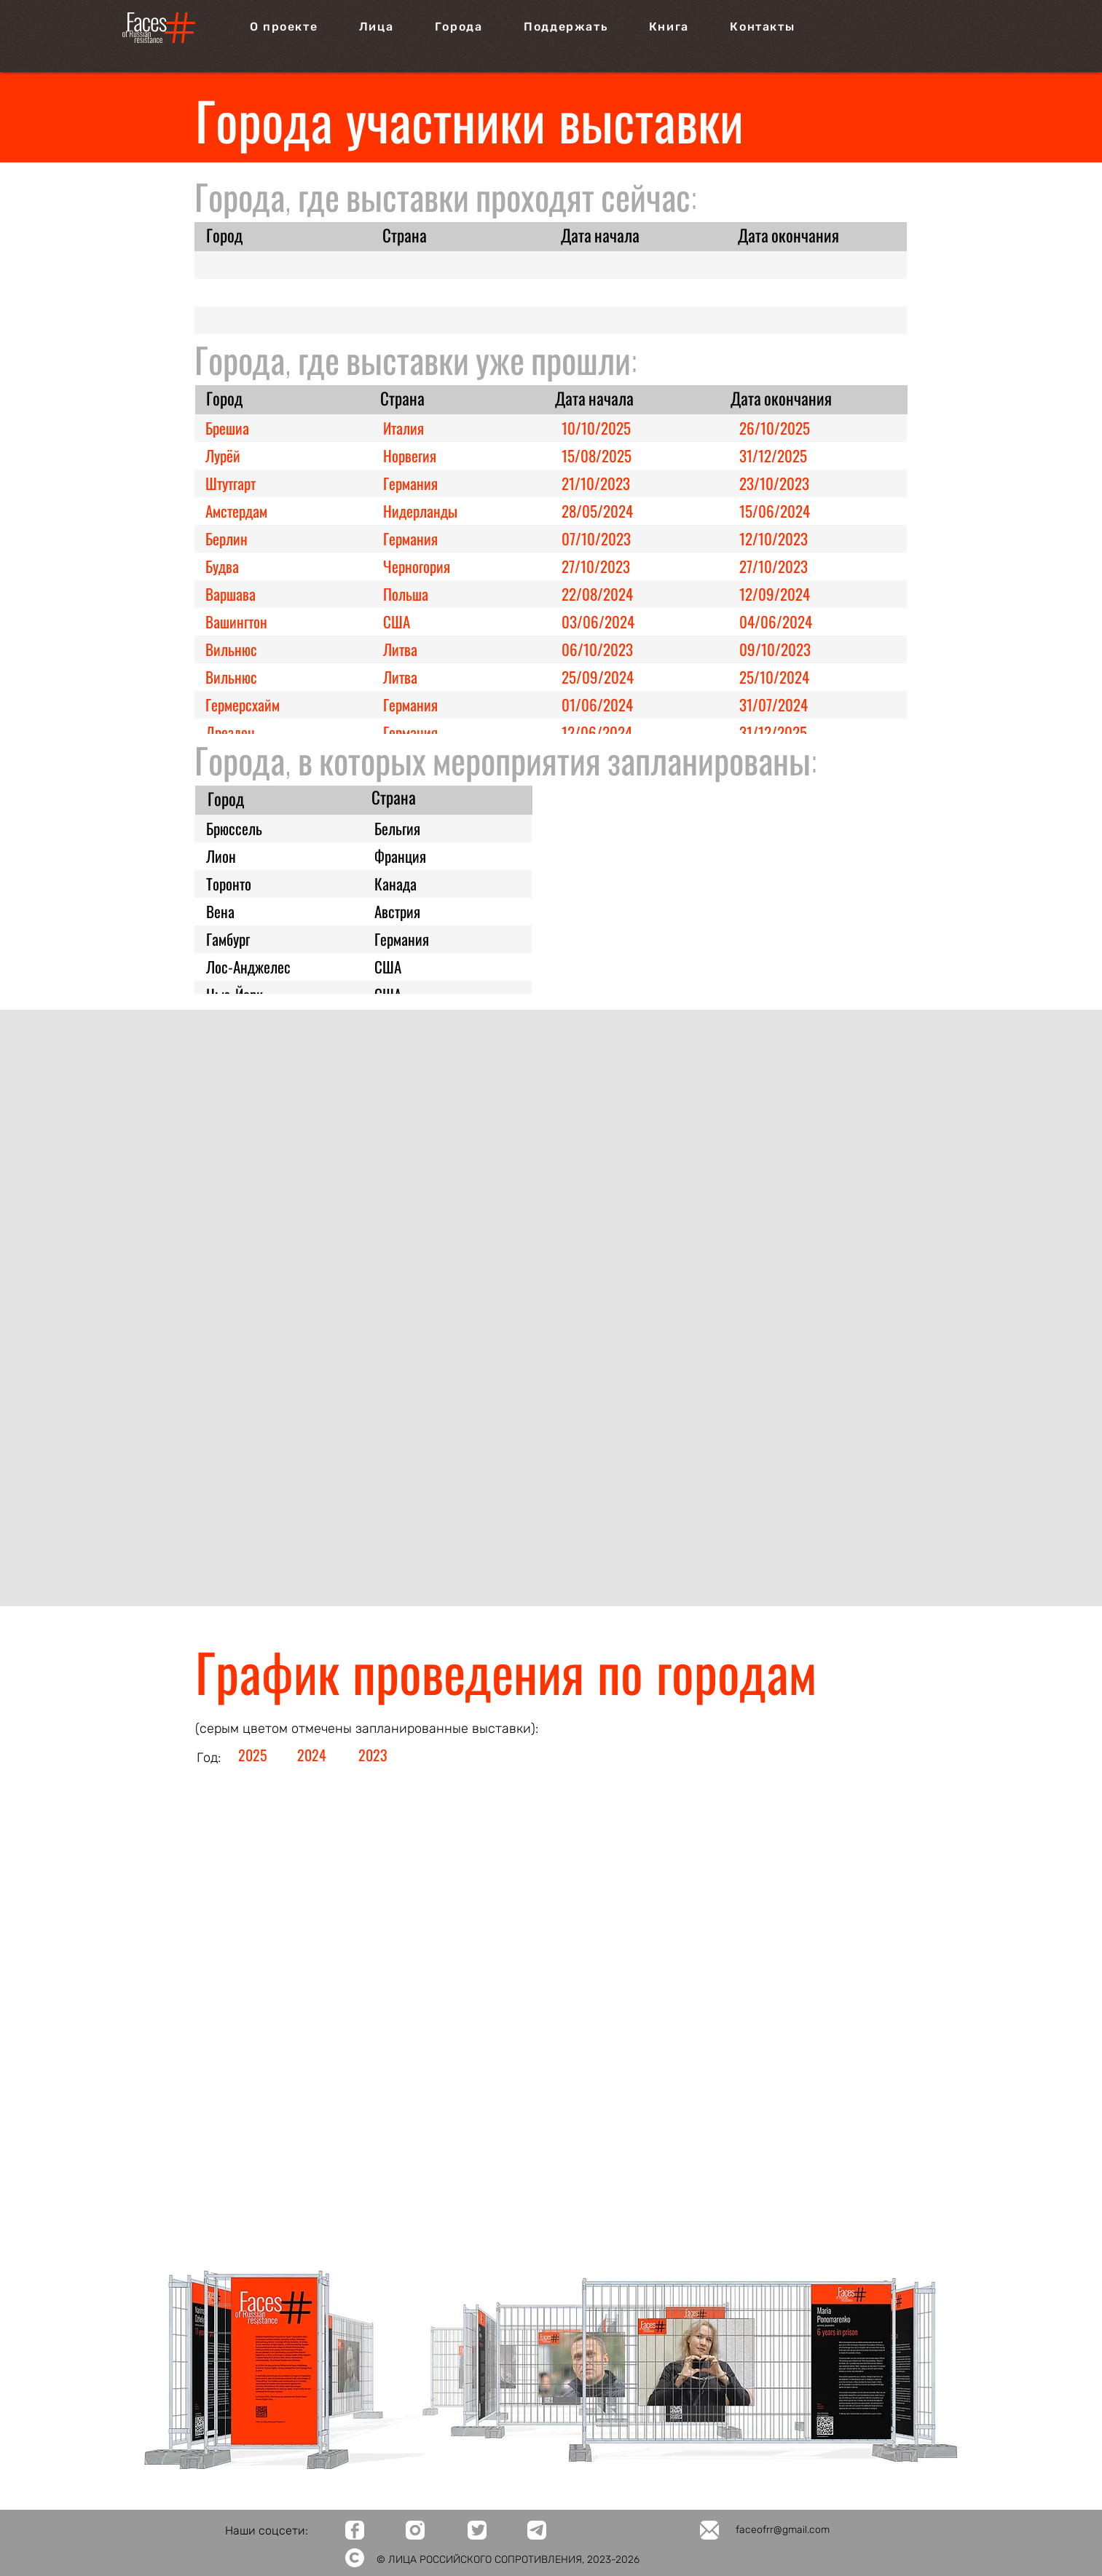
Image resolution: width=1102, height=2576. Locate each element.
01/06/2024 (597, 704)
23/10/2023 (774, 483)
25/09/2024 (598, 676)
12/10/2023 (773, 538)
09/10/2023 (775, 649)
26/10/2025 (774, 427)
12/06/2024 (597, 732)
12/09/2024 (774, 593)
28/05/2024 (597, 510)
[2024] (313, 1754)
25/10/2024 (774, 676)
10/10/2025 (596, 427)
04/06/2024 (775, 621)
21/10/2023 (596, 483)
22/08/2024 (597, 593)
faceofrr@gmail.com (783, 2530)
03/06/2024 (598, 621)
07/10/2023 (596, 538)
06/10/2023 (597, 649)
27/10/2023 (596, 566)
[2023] (374, 1754)
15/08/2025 (596, 455)
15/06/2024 (774, 510)
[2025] (254, 1754)
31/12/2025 (773, 455)
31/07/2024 (773, 704)
